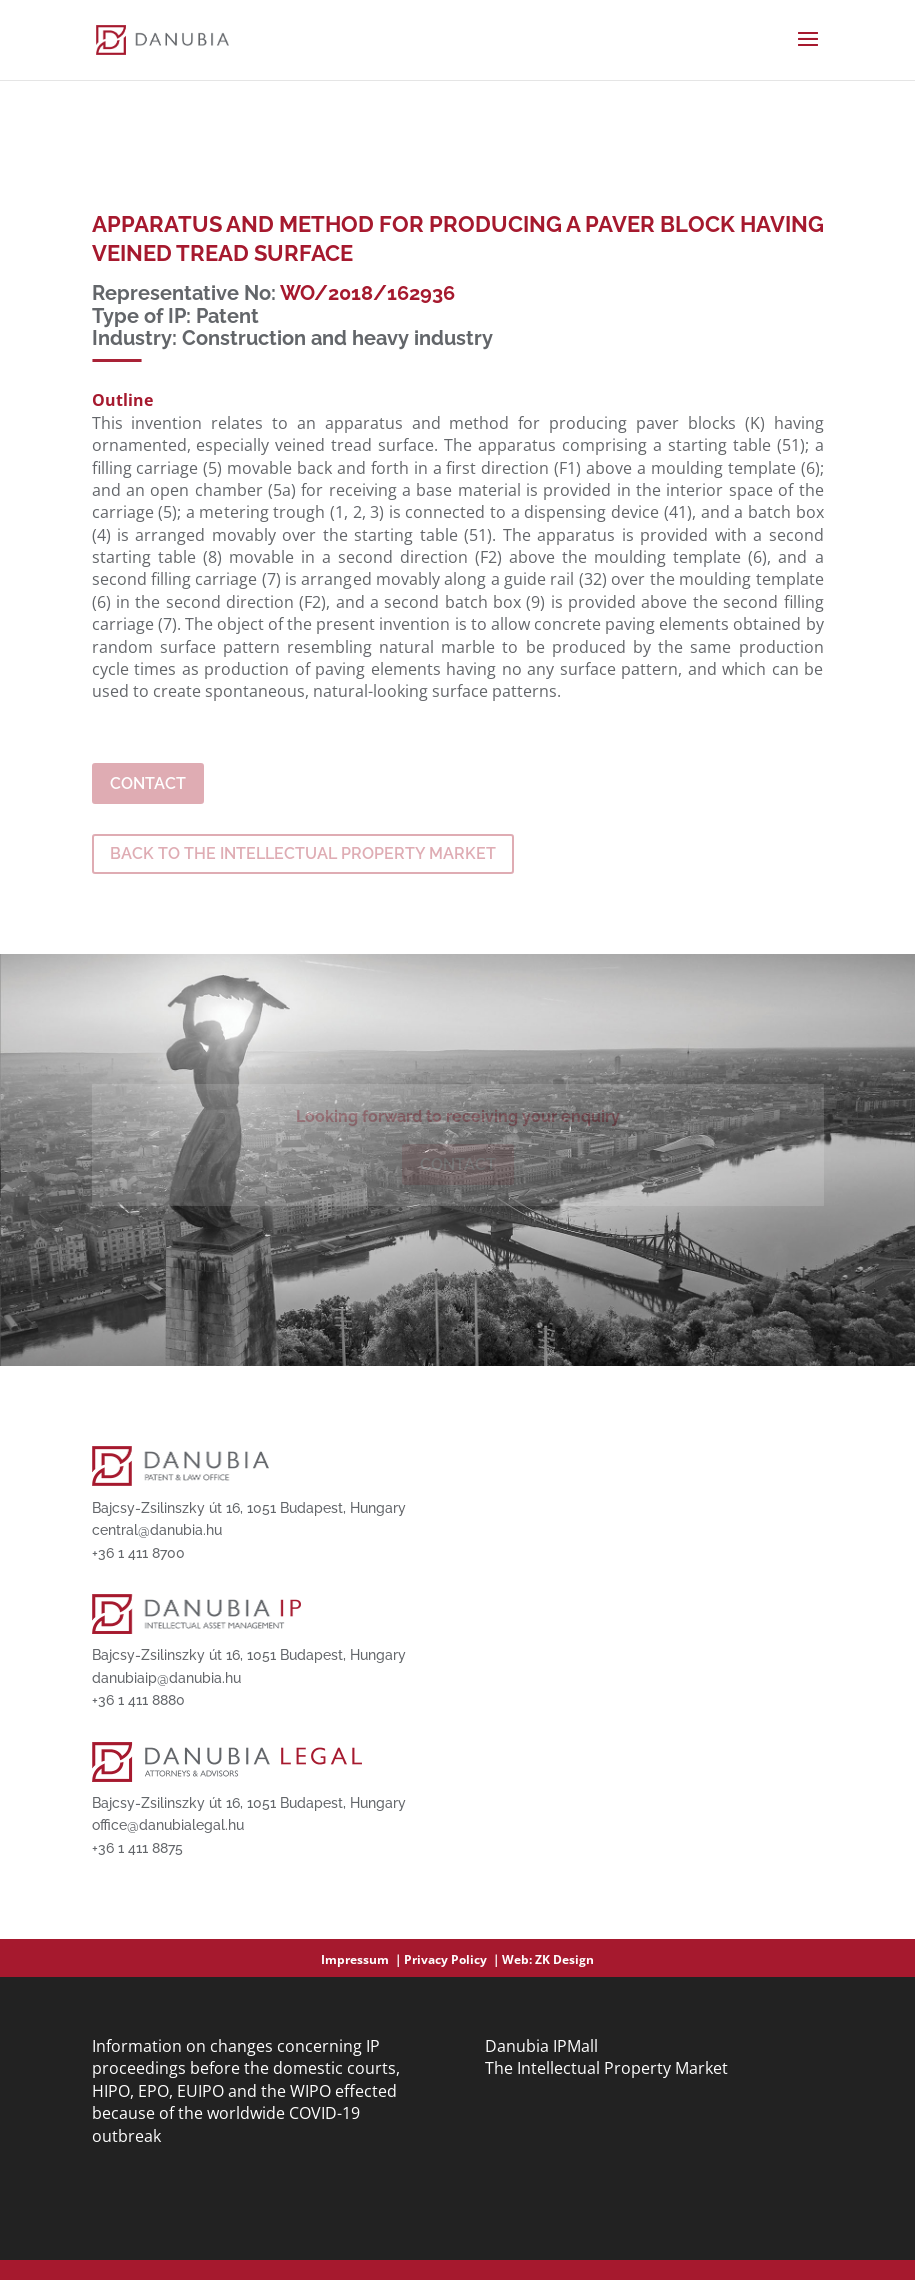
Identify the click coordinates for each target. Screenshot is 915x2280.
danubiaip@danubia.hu (166, 1678)
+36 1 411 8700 (138, 1553)
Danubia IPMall (541, 2046)
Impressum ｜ (362, 1959)
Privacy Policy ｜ (453, 1959)
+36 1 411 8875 (137, 1848)
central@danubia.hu (157, 1530)
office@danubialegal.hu (168, 1825)
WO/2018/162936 (367, 293)
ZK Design (564, 1959)
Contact (148, 783)
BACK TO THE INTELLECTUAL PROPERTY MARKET (303, 853)
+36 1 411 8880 (138, 1700)
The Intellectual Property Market (606, 2068)
